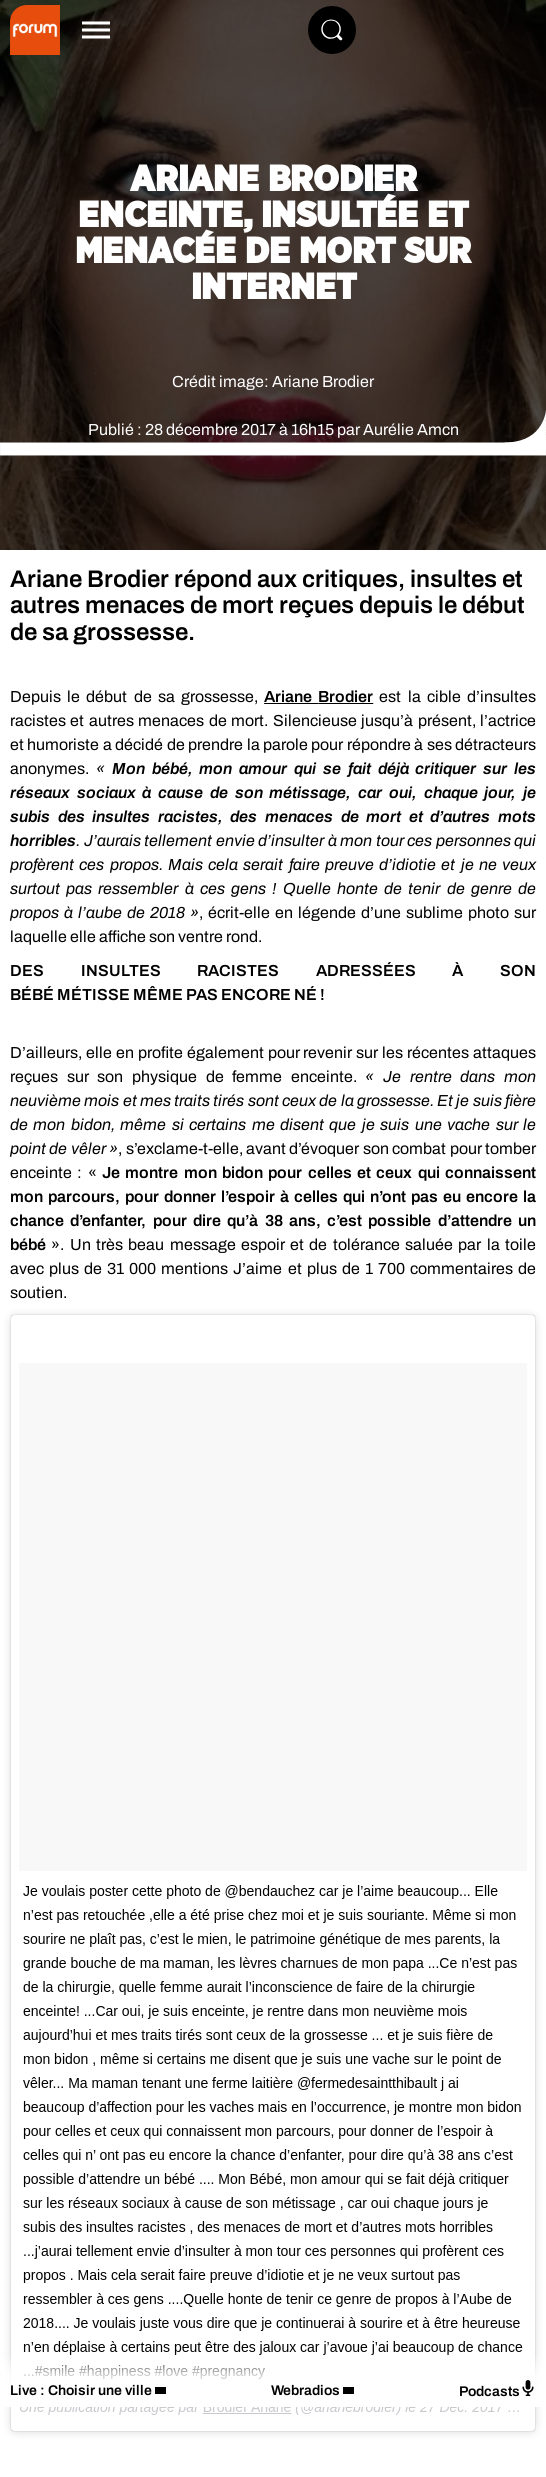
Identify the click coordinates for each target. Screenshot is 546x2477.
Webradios (305, 2390)
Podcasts (497, 2389)
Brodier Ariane (247, 2407)
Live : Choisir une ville (81, 2390)
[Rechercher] (332, 30)
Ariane (318, 696)
